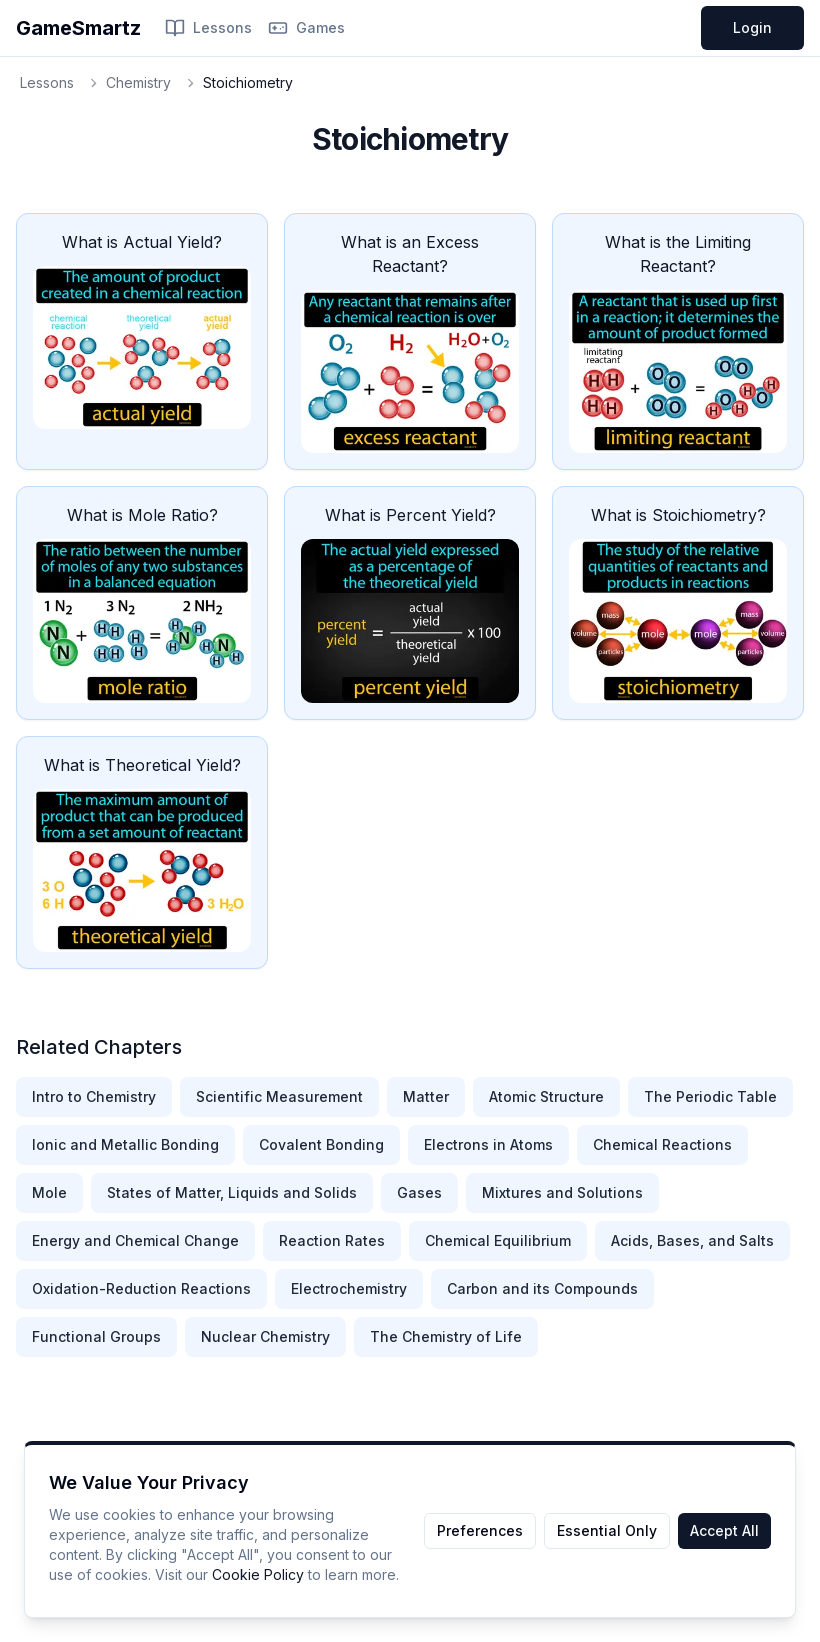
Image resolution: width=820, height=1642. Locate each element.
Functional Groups (96, 1336)
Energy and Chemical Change (135, 1240)
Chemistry (138, 82)
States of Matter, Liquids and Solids (232, 1192)
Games (306, 28)
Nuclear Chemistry (265, 1336)
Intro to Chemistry (94, 1096)
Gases (419, 1192)
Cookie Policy (258, 1574)
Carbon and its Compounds (542, 1288)
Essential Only (607, 1530)
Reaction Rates (332, 1240)
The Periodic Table (710, 1096)
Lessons (208, 28)
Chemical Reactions (662, 1144)
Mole (49, 1192)
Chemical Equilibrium (498, 1240)
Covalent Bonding (321, 1144)
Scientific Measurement (279, 1096)
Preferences (480, 1530)
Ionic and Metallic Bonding (125, 1144)
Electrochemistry (349, 1288)
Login (752, 27)
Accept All (724, 1530)
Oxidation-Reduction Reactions (141, 1288)
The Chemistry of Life (446, 1336)
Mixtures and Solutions (562, 1192)
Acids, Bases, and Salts (692, 1240)
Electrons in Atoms (488, 1144)
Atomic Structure (546, 1096)
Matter (426, 1096)
